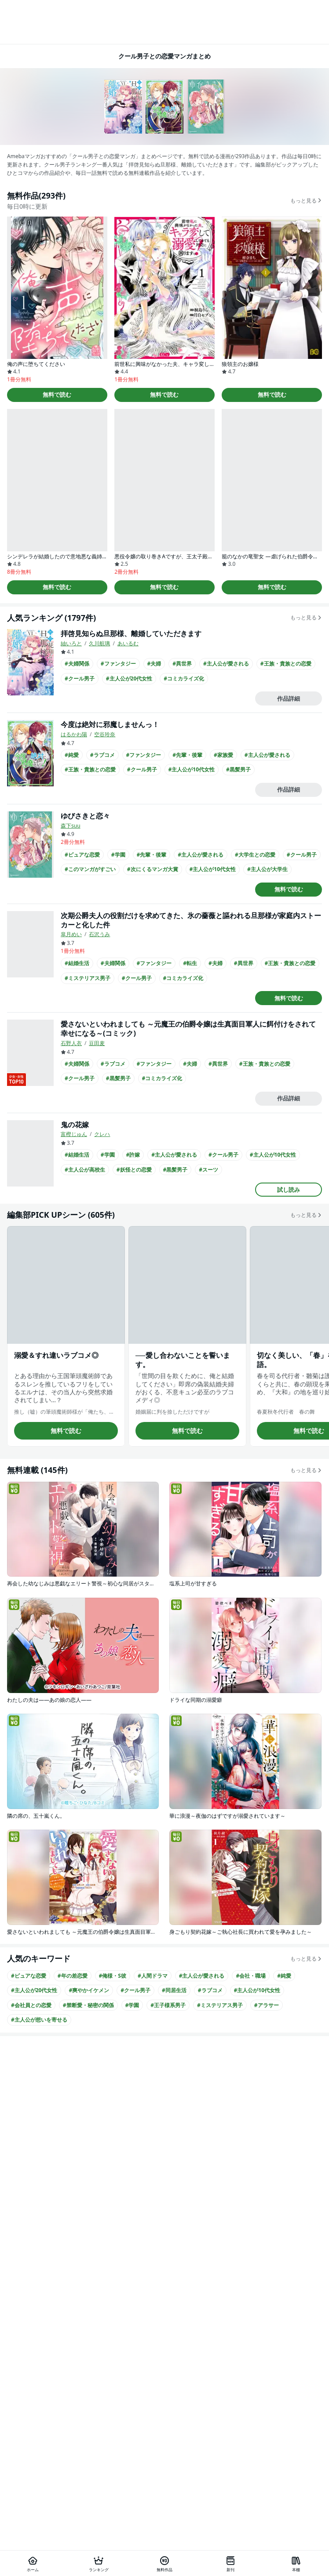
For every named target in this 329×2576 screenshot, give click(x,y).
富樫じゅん (74, 1134)
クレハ (102, 1134)
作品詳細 (288, 698)
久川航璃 (99, 643)
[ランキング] (99, 2563)
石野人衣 (71, 1043)
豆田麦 (97, 1043)
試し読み (288, 1190)
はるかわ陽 (74, 734)
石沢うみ (99, 934)
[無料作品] (164, 2563)
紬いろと (71, 643)
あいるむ (128, 643)
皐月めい (71, 934)
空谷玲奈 (104, 734)
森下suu (70, 825)
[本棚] (296, 2563)
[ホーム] (33, 2563)
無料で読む (57, 394)
